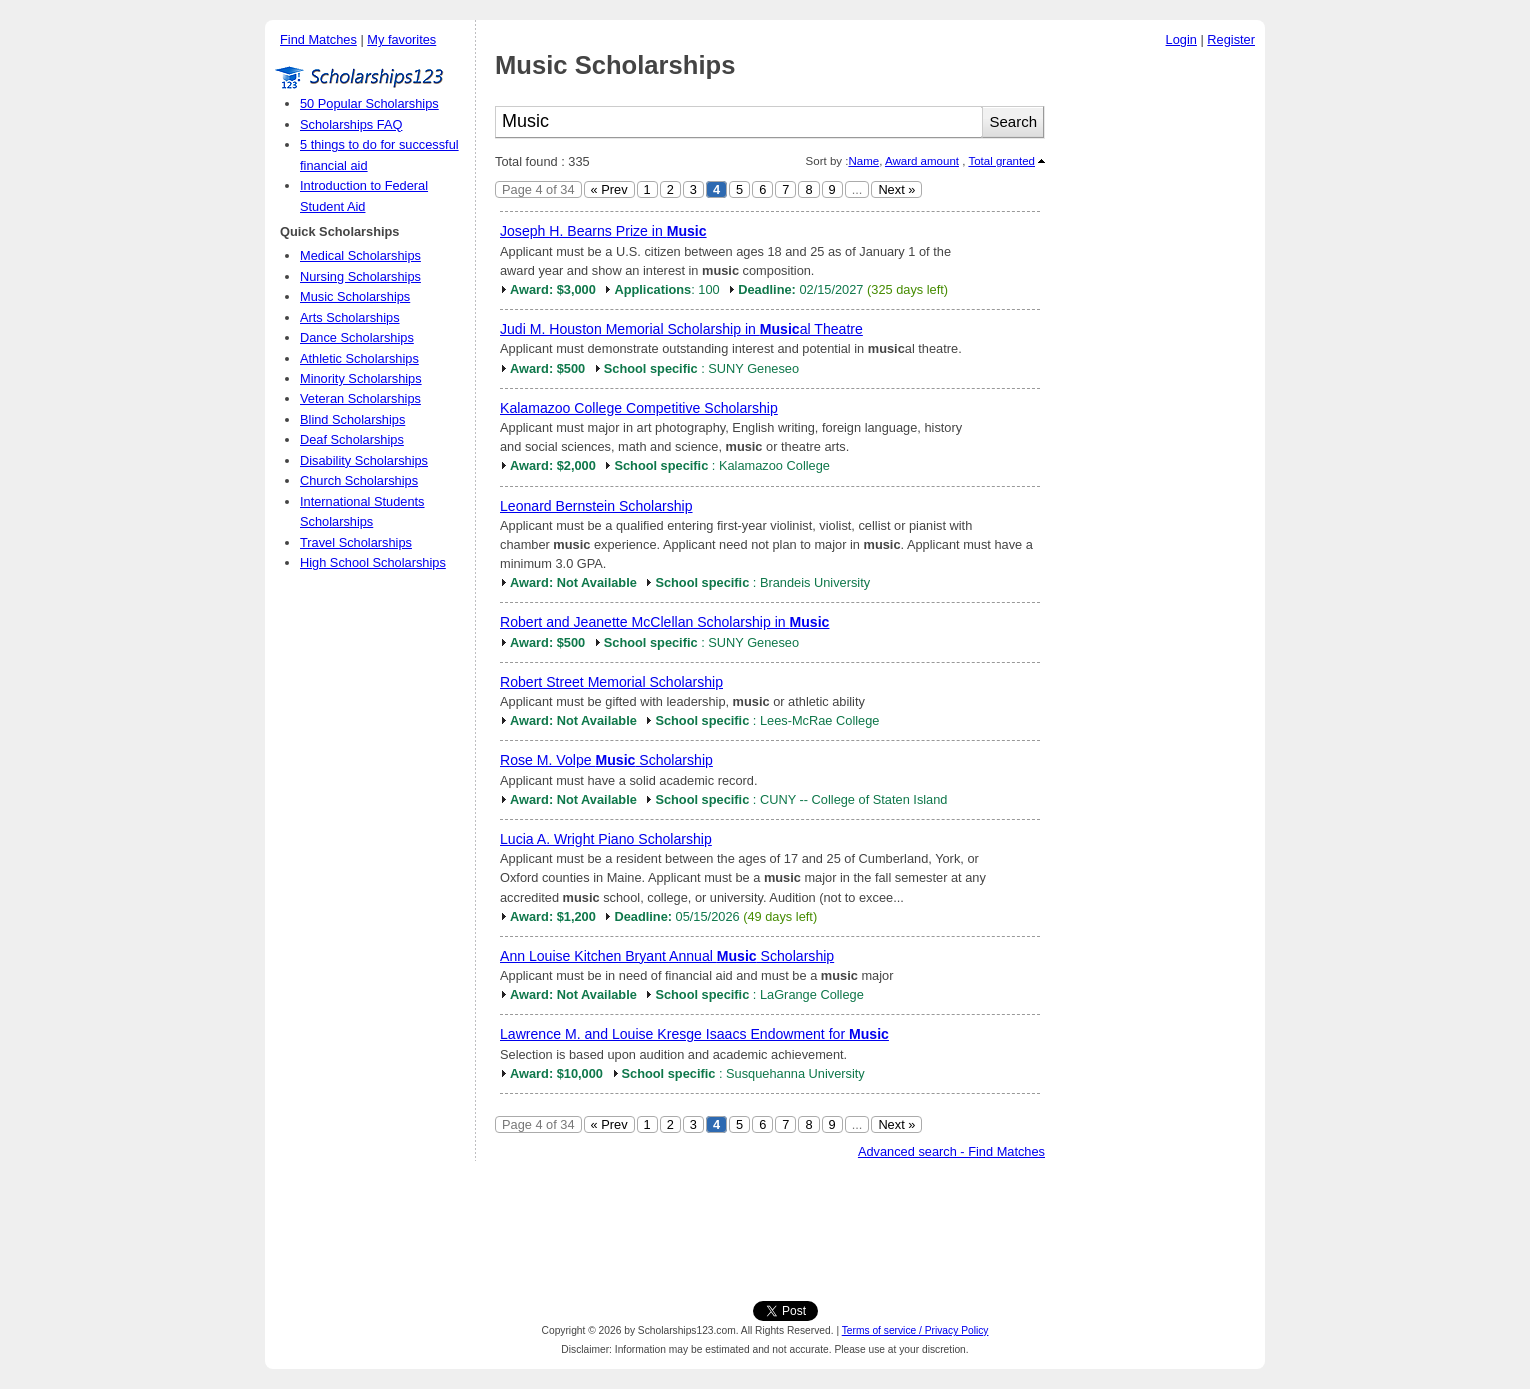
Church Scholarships (359, 480)
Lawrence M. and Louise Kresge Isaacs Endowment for (694, 1034)
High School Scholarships (373, 562)
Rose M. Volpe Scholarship (606, 760)
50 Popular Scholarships (369, 103)
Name (863, 161)
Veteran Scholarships (360, 398)
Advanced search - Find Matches (951, 1151)
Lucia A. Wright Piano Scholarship (606, 839)
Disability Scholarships (364, 460)
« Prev (609, 189)
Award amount (922, 161)
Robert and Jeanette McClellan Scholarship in (664, 622)
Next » (896, 189)
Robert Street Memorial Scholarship (611, 682)
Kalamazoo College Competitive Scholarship (639, 408)
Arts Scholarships (350, 317)
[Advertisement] (1160, 359)
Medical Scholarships (360, 255)
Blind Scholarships (352, 419)
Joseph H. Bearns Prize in (603, 231)
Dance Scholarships (357, 337)
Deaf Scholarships (352, 439)
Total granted (1001, 161)
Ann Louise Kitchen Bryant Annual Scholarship (667, 956)
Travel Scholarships (356, 542)
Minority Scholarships (361, 378)
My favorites (401, 39)
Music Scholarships (355, 296)
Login (1181, 39)
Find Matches (318, 39)
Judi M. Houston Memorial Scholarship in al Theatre (681, 329)
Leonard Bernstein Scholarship (596, 506)
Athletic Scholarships (359, 358)
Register (1231, 39)
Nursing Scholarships (360, 276)
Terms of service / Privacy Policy (915, 1330)
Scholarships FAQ (351, 124)
